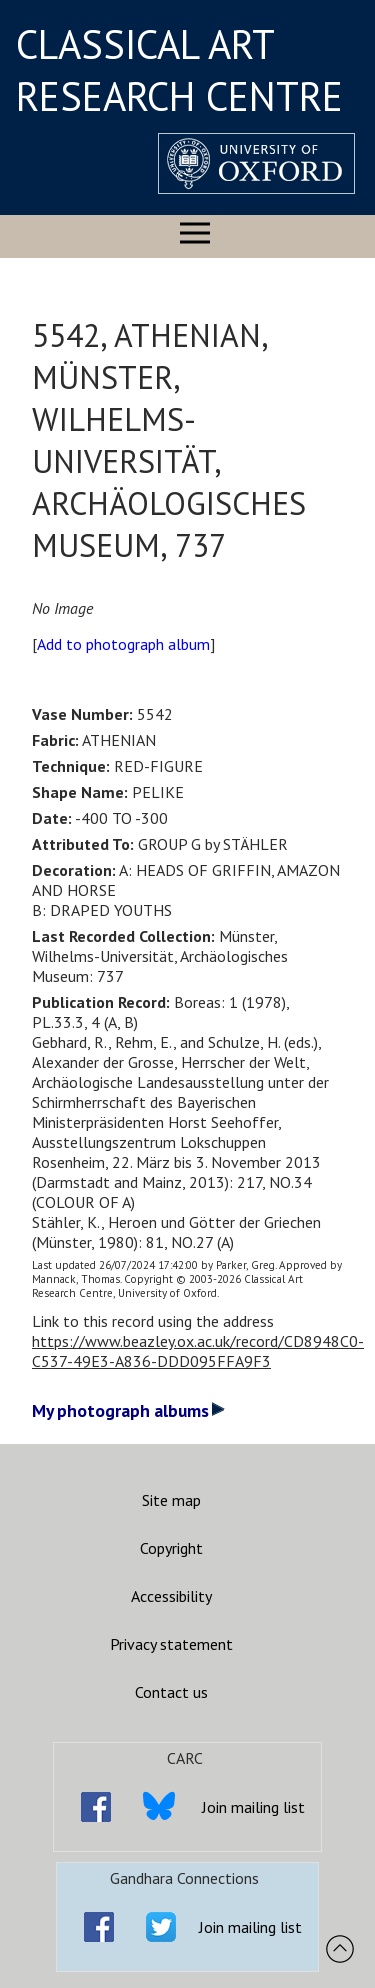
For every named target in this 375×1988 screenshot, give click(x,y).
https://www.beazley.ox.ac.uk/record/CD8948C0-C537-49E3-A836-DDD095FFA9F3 (198, 1351)
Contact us (171, 1692)
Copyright (171, 1548)
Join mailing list (253, 1807)
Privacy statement (171, 1644)
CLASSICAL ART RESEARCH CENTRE (179, 70)
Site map (171, 1500)
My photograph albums (128, 1410)
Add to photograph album (123, 644)
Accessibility (171, 1596)
